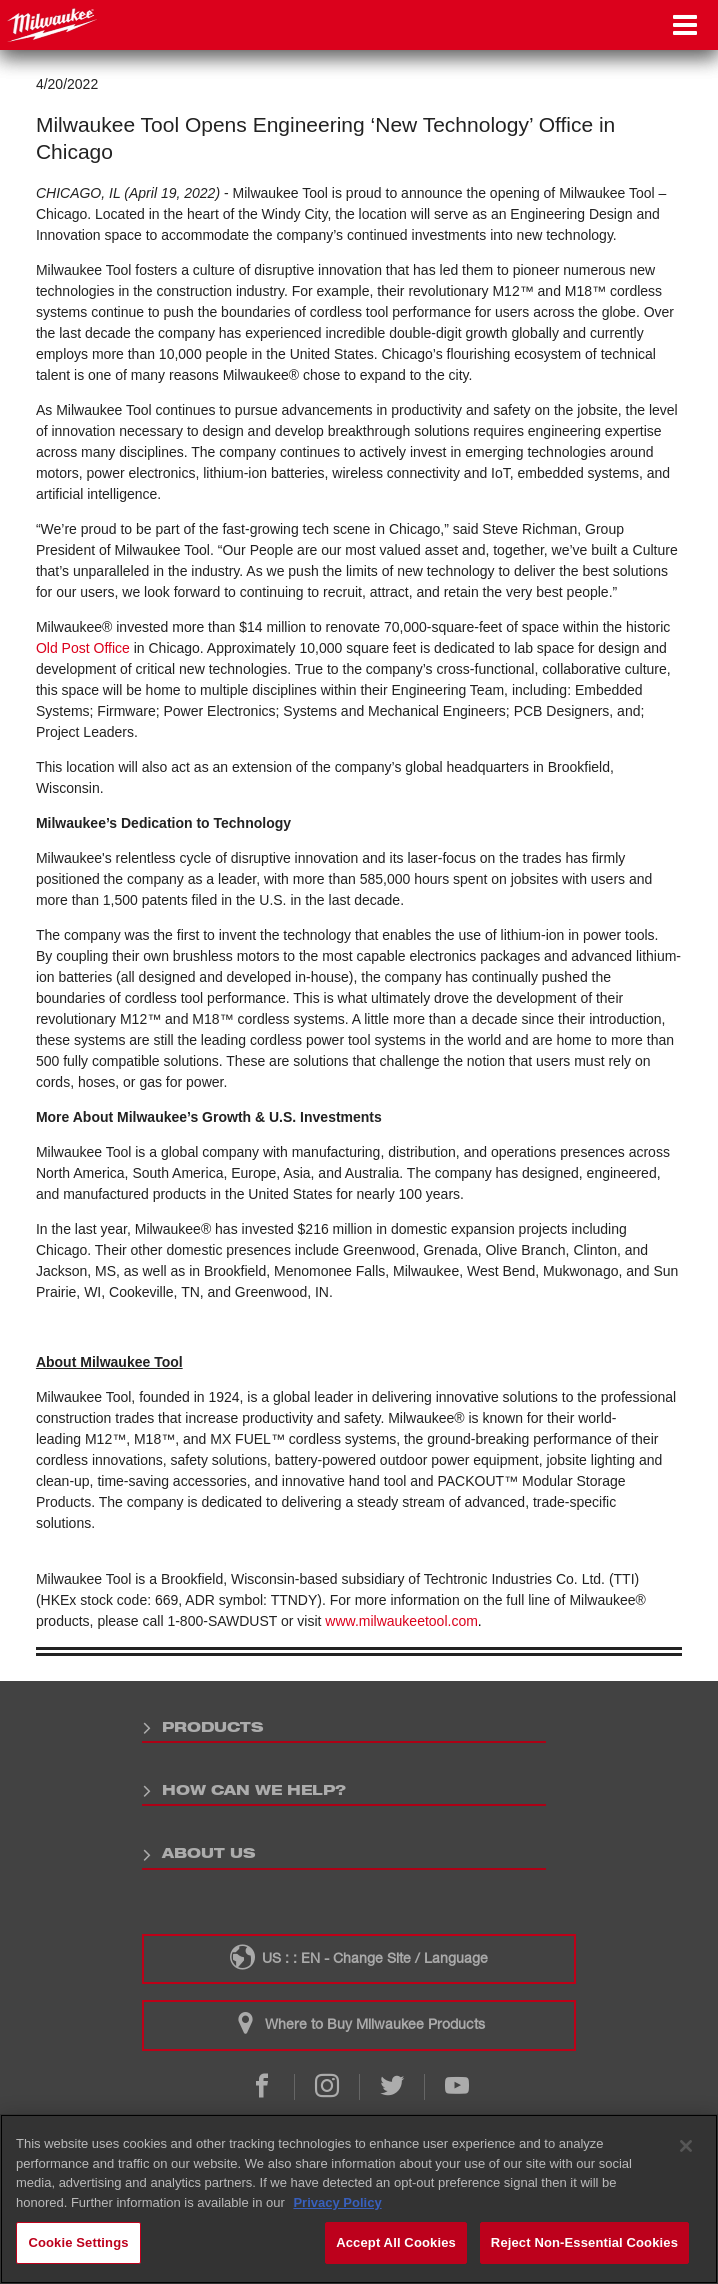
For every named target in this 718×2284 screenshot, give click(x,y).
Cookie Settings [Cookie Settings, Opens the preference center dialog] (78, 2242)
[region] (359, 2199)
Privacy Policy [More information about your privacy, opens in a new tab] (337, 2202)
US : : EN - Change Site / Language (359, 1957)
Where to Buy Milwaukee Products (359, 2023)
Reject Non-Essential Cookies (584, 2242)
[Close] (686, 2146)
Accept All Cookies (396, 2242)
